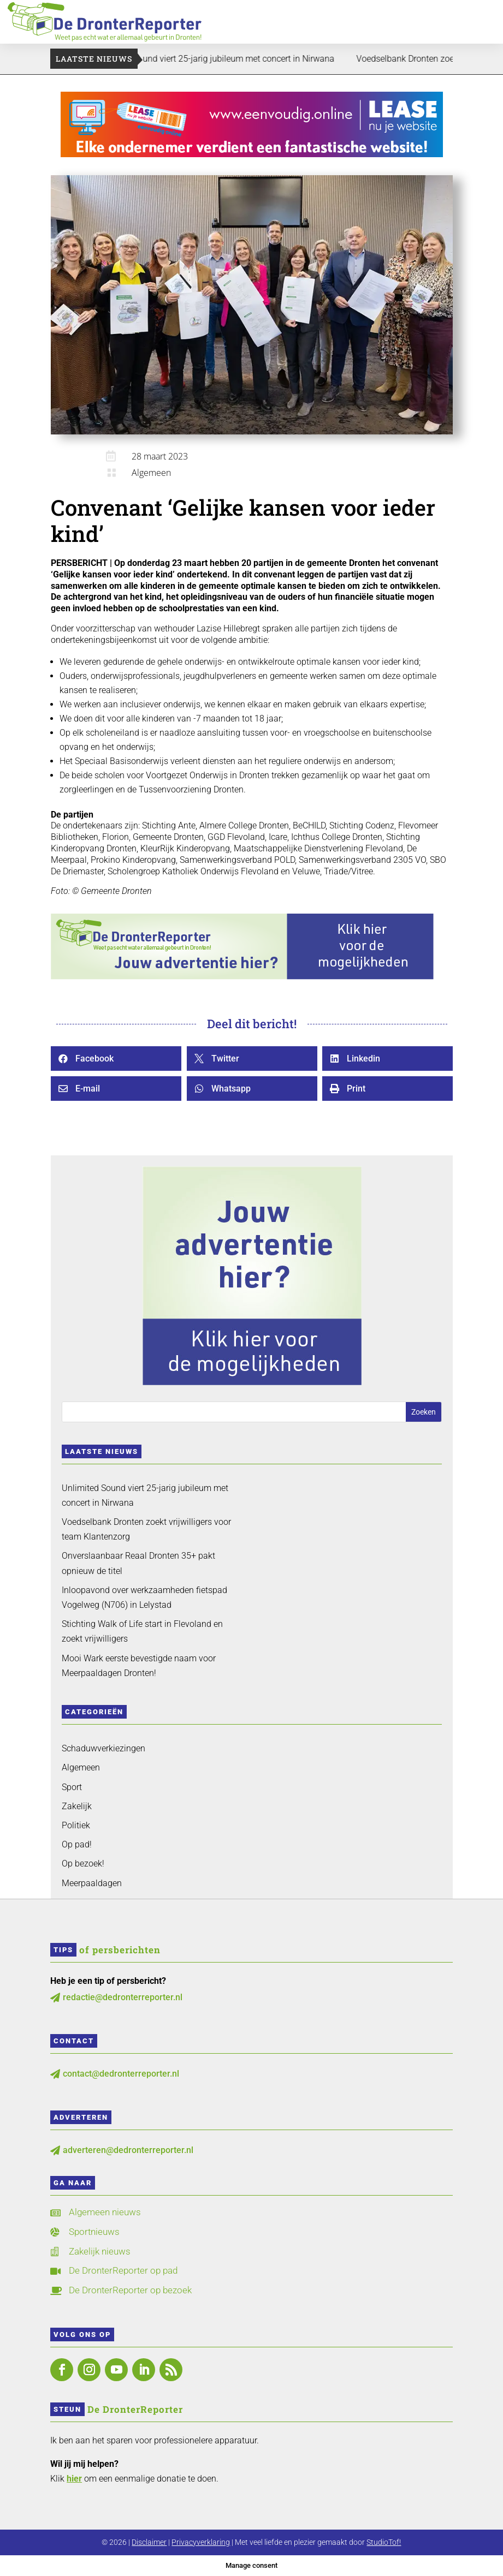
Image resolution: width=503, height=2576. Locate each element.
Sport (72, 1787)
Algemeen (151, 473)
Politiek (76, 1825)
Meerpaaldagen (92, 1883)
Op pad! (77, 1844)
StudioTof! (383, 2542)
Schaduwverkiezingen (103, 1748)
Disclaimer (149, 2542)
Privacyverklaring (200, 2542)
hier (74, 2478)
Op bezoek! (83, 1863)
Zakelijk (77, 1806)
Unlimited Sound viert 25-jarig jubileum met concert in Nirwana (230, 58)
